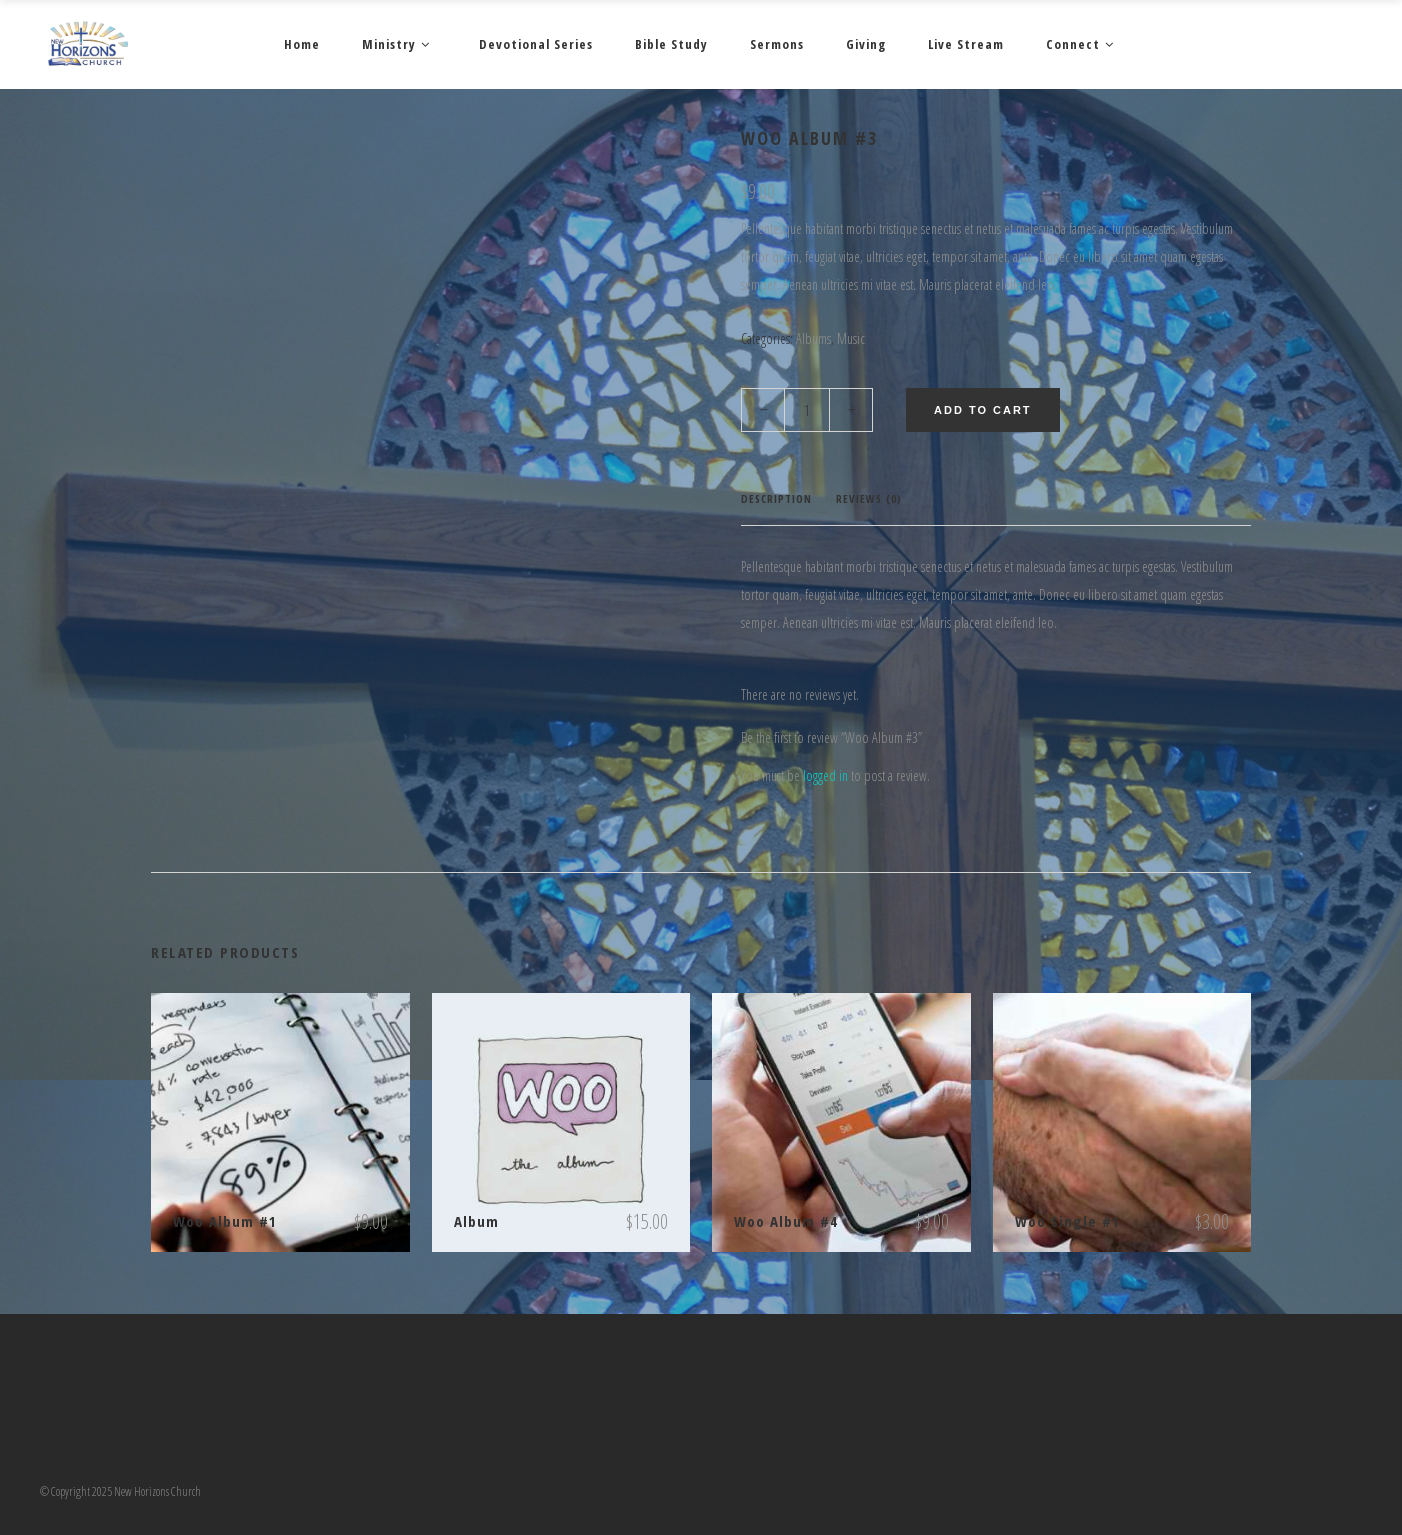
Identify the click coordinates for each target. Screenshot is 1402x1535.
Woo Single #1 (1067, 1221)
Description (776, 498)
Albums (813, 338)
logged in (825, 775)
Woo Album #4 (786, 1221)
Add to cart (983, 410)
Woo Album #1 (225, 1221)
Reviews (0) (869, 498)
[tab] (776, 500)
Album (476, 1221)
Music (851, 338)
